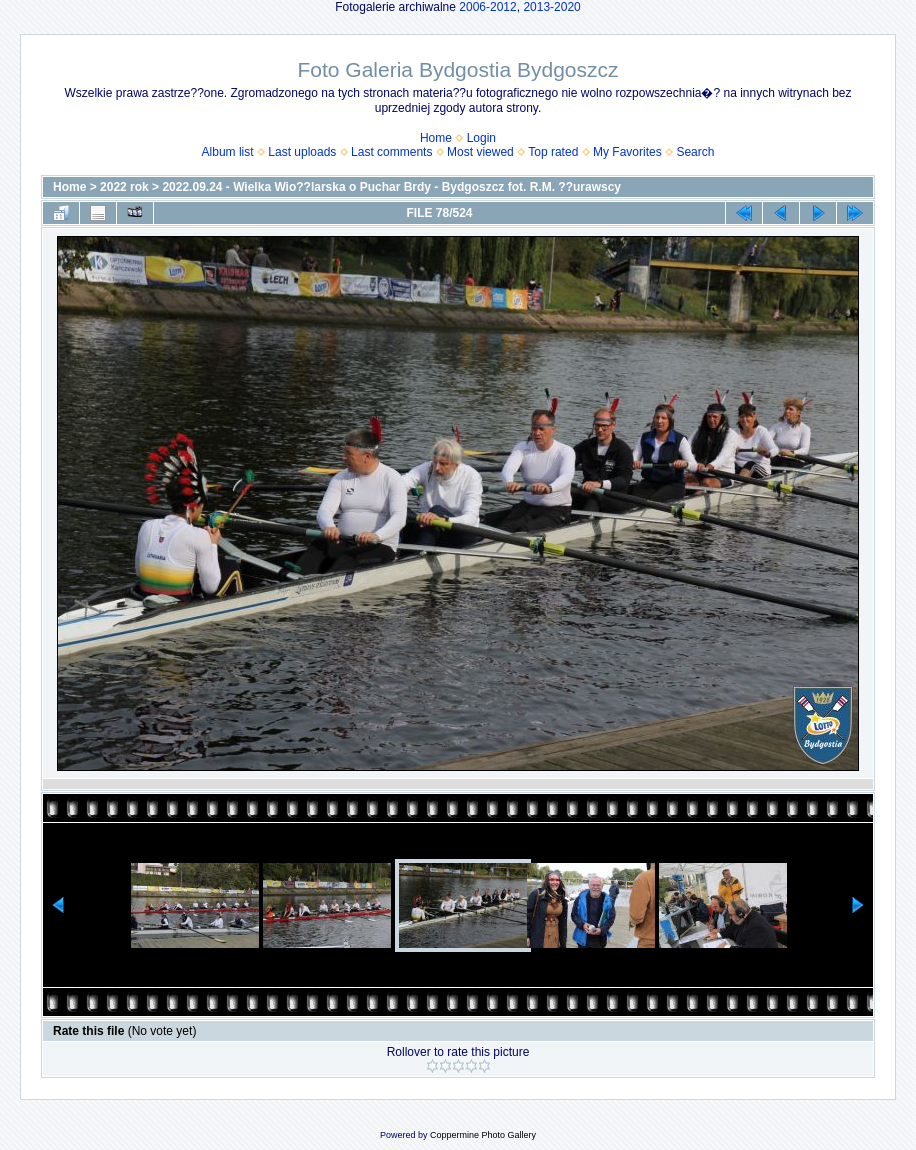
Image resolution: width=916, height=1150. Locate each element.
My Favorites (627, 152)
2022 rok (124, 187)
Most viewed (480, 152)
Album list (228, 152)
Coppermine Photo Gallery (483, 1135)
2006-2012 (487, 7)
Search (695, 152)
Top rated (553, 152)
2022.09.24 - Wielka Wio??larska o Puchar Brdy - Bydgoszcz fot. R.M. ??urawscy (391, 187)
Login (481, 138)
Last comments (391, 152)
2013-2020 (551, 7)
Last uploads (302, 152)
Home (436, 138)
